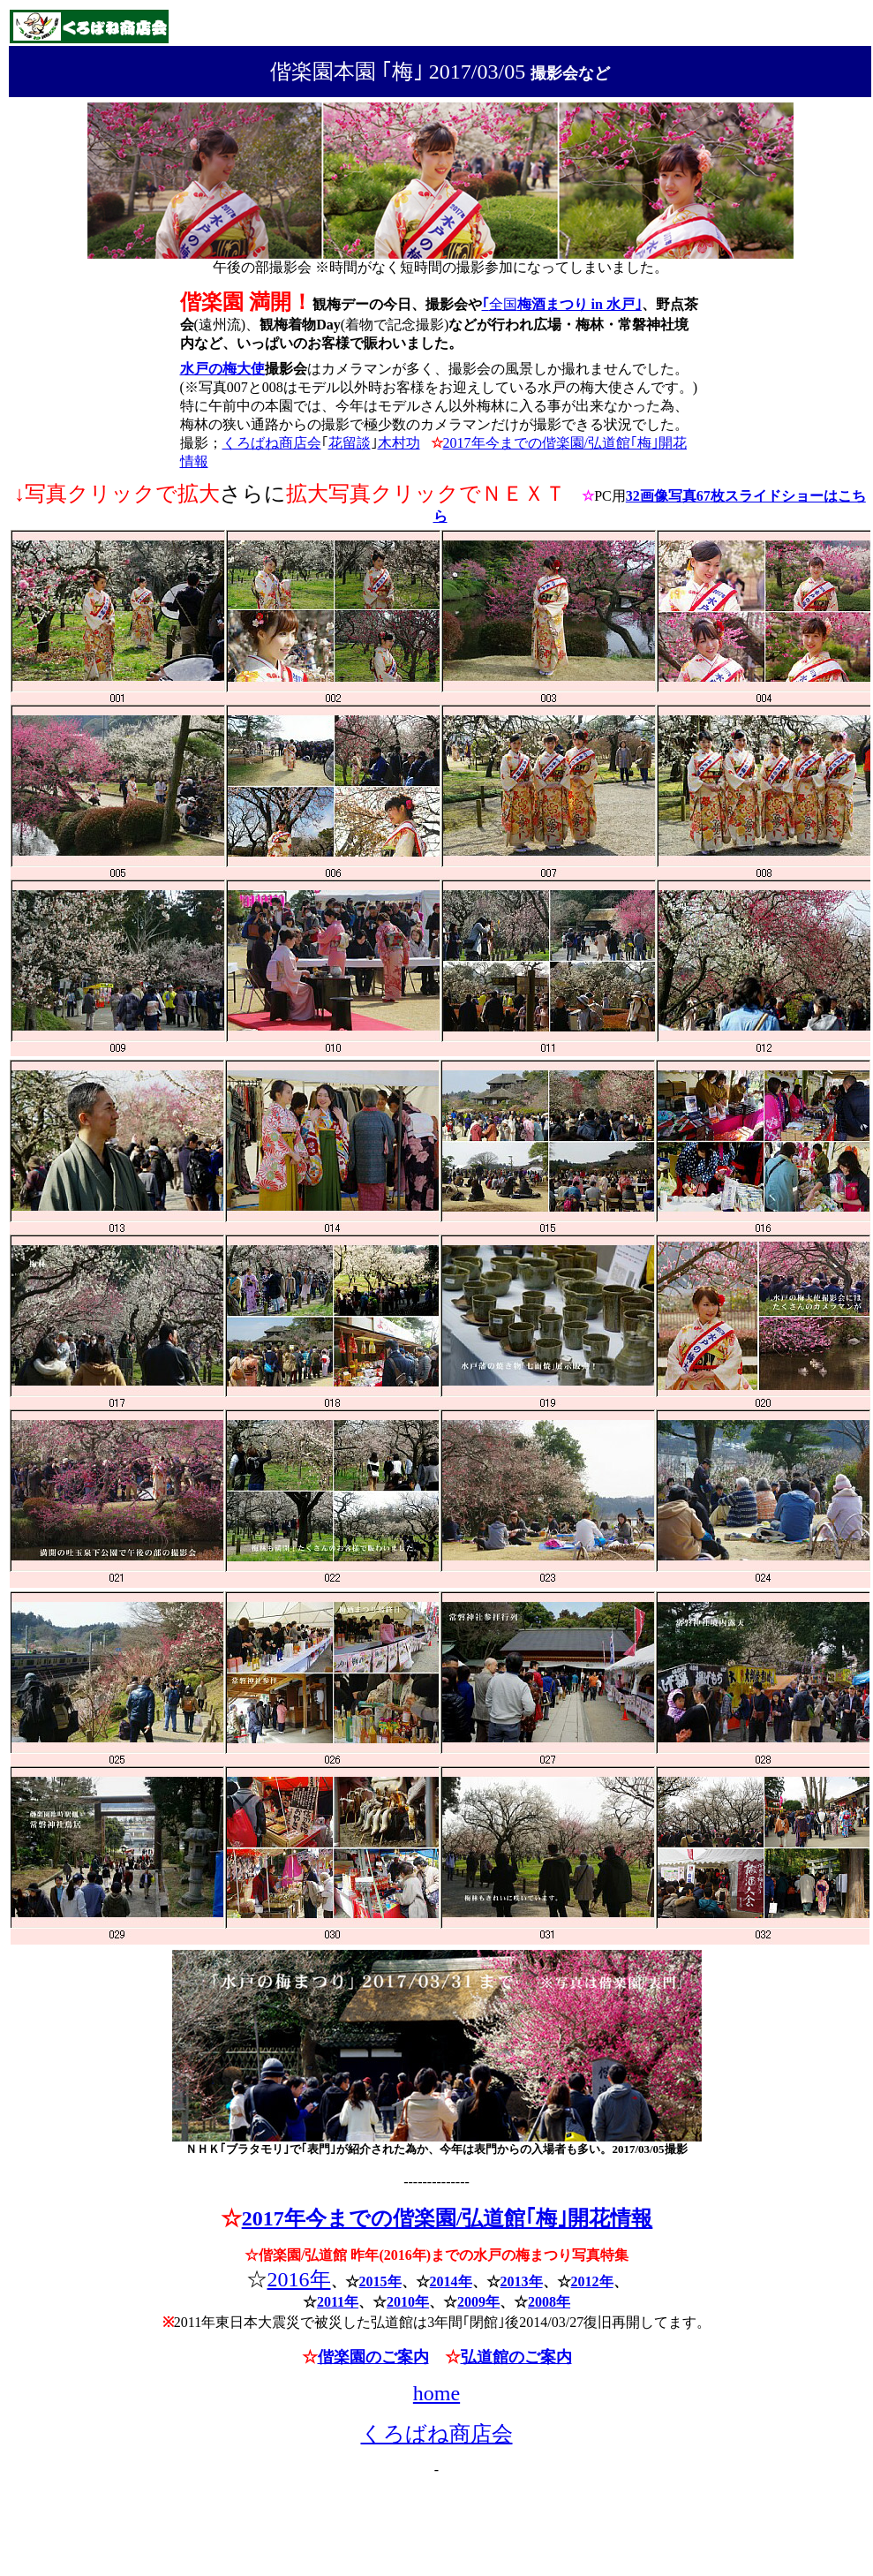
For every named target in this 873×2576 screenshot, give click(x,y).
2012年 (592, 2281)
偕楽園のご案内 (373, 2357)
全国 (565, 304)
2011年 (337, 2301)
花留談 (349, 442)
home (436, 2393)
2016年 (299, 2279)
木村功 (399, 442)
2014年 (451, 2281)
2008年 (549, 2301)
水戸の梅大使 (222, 368)
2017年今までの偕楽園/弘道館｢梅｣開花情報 (447, 2218)
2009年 (478, 2301)
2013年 (521, 2281)
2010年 (408, 2301)
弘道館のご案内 (516, 2357)
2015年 (380, 2281)
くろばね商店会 (271, 442)
